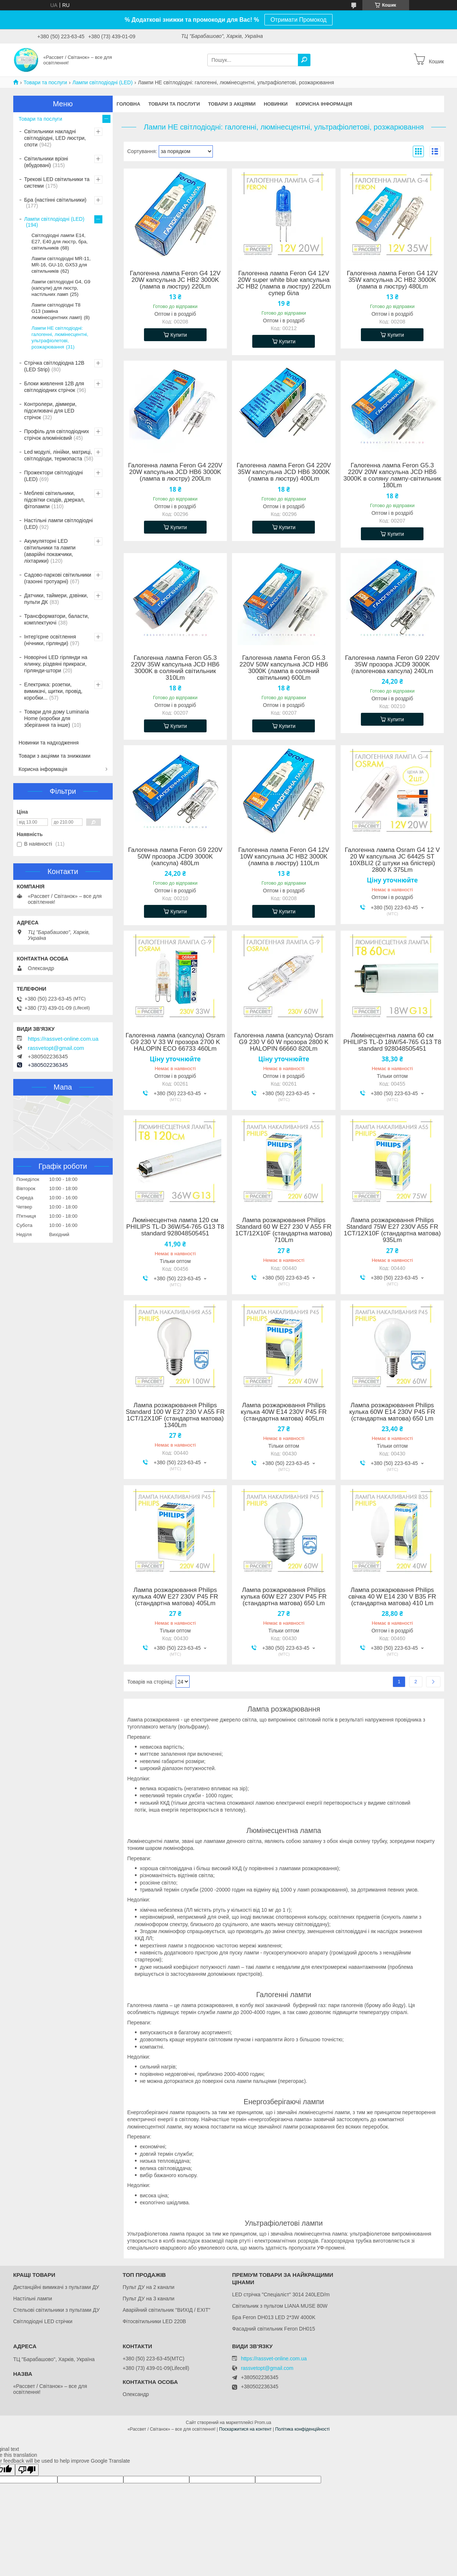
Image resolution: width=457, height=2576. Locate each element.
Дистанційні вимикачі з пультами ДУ (56, 2287)
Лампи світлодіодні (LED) (103, 82)
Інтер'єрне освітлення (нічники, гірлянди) (50, 640)
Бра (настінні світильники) (55, 200)
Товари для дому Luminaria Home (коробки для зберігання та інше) (56, 718)
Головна (128, 104)
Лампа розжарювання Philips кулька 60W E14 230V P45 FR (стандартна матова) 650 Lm (392, 1412)
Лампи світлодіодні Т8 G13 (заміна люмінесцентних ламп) (57, 311)
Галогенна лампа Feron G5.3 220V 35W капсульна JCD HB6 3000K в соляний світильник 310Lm (175, 668)
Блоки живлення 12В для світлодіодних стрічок (54, 387)
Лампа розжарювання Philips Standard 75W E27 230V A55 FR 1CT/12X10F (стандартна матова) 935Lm (392, 1230)
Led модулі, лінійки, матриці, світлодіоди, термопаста (58, 455)
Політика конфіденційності (302, 2429)
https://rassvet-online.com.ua (63, 1039)
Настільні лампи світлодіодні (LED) (58, 523)
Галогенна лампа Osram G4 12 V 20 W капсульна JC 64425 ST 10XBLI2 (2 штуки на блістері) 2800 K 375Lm (392, 860)
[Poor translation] (27, 2470)
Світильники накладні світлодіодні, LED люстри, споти (55, 138)
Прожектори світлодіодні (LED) (53, 476)
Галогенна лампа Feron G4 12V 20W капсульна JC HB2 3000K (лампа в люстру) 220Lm (175, 280)
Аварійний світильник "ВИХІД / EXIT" (166, 2310)
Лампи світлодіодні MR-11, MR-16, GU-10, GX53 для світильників (61, 265)
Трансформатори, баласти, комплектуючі (56, 619)
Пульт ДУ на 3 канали (149, 2298)
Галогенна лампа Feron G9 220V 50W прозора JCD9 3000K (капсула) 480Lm (175, 857)
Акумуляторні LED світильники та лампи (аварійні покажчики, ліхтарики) (50, 551)
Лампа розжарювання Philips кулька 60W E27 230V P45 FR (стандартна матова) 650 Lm (284, 1597)
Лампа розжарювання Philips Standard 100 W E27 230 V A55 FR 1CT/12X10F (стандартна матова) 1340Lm (175, 1415)
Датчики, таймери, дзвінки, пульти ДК (56, 598)
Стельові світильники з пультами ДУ (56, 2310)
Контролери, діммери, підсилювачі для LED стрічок (50, 410)
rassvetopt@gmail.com (56, 1048)
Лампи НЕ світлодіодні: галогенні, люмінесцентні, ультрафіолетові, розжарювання (60, 337)
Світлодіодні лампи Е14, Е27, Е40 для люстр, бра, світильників (60, 242)
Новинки (276, 104)
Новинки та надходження (49, 743)
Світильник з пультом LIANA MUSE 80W (279, 2306)
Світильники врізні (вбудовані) (46, 162)
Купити (179, 335)
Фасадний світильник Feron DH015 (273, 2329)
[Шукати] (304, 60)
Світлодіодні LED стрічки (43, 2321)
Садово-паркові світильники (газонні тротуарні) (57, 578)
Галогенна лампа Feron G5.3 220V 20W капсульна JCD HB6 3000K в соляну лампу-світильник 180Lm (392, 475)
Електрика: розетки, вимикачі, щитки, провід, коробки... (53, 691)
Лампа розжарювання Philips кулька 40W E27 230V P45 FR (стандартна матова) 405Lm (175, 1597)
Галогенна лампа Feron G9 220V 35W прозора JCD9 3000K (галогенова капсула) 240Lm (392, 665)
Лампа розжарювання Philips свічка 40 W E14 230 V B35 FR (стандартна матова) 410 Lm (392, 1597)
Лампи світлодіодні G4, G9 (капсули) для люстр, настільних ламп (61, 288)
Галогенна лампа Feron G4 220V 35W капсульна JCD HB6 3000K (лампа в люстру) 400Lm (283, 472)
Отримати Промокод (298, 20)
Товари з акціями (232, 104)
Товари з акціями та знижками (55, 756)
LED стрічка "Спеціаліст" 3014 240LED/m (281, 2294)
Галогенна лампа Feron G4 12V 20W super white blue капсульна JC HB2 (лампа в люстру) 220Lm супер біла (283, 283)
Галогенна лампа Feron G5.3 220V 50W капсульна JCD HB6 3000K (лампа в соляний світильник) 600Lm (283, 668)
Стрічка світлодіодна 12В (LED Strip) (54, 366)
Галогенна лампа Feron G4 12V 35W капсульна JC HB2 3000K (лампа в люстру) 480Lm (392, 280)
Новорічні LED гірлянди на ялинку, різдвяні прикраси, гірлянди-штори (55, 663)
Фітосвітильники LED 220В (154, 2321)
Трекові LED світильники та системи (57, 182)
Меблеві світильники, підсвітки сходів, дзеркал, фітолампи (54, 499)
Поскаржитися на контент (245, 2429)
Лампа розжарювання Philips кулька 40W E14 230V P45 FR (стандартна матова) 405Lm (284, 1412)
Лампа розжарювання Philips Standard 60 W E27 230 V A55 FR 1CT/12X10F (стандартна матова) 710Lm (283, 1230)
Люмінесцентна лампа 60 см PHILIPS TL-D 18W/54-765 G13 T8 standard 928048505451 (392, 1042)
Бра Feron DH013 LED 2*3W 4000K (273, 2317)
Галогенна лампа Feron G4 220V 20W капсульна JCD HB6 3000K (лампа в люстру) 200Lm (175, 472)
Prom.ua (262, 2422)
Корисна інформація (324, 104)
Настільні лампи (32, 2298)
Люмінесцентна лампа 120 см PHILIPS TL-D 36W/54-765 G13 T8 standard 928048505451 (175, 1227)
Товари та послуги (45, 82)
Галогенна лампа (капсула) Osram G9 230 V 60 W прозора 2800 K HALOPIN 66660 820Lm (283, 1042)
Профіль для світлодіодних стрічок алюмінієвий (56, 434)
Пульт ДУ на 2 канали (149, 2287)
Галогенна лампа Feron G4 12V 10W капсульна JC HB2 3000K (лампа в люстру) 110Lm (283, 857)
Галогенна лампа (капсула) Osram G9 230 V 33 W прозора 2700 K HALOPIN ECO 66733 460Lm (175, 1042)
